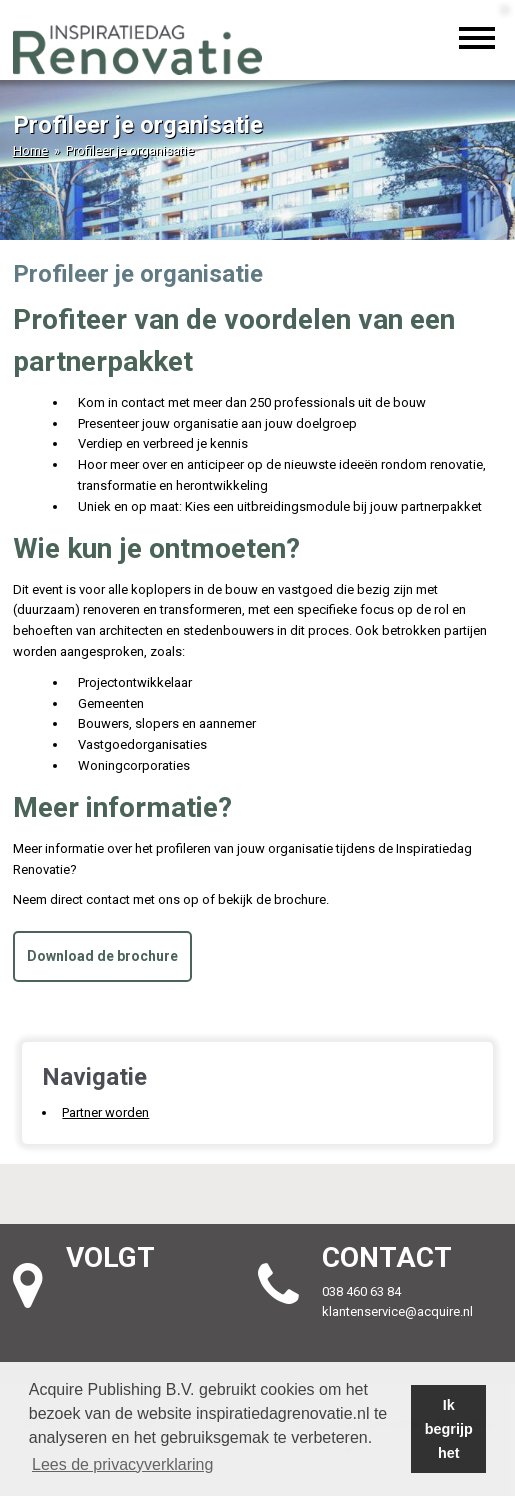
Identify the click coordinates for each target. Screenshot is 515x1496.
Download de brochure (102, 956)
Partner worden (105, 1112)
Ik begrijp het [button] (449, 1429)
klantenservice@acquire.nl (399, 1311)
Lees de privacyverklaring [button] (122, 1464)
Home (30, 150)
